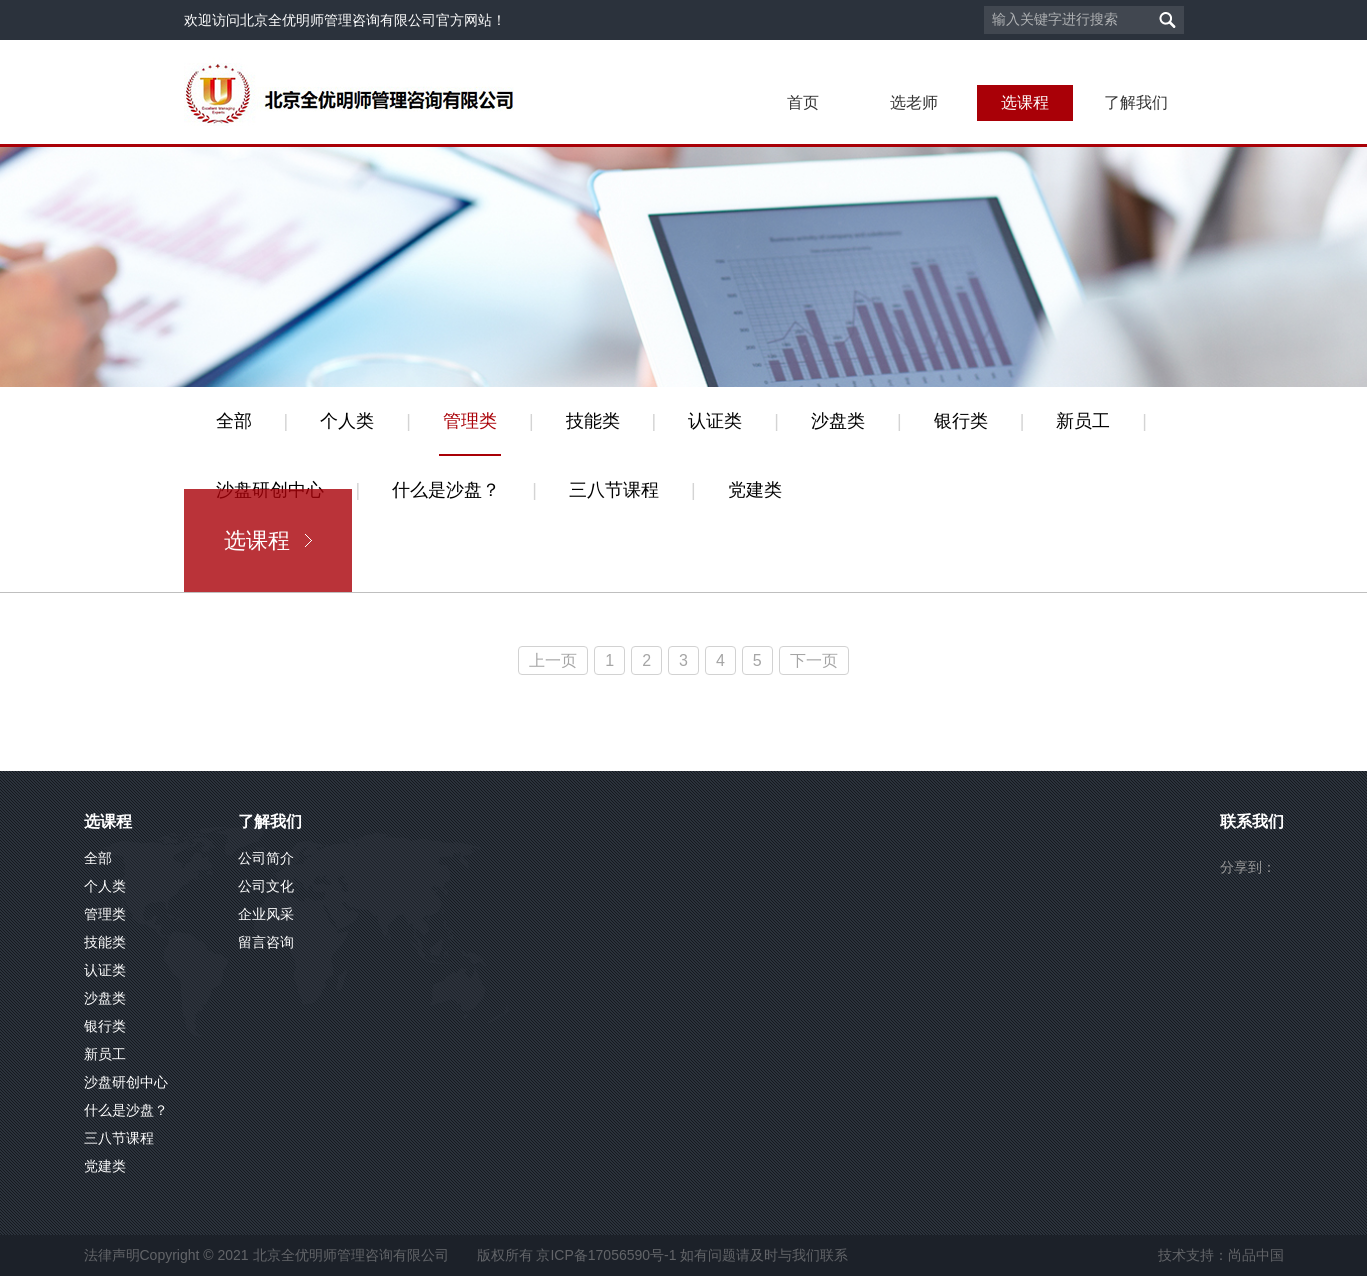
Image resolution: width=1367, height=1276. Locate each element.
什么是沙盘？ (446, 490)
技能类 (593, 421)
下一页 (814, 660)
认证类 (715, 421)
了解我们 (1136, 102)
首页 (803, 102)
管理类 (470, 421)
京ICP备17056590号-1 (606, 1255)
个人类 (347, 421)
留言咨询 (266, 942)
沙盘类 (838, 421)
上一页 (553, 660)
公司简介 (266, 858)
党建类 (755, 490)
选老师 (914, 102)
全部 (234, 421)
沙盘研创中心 (126, 1082)
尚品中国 (1256, 1255)
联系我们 (1252, 821)
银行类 (961, 421)
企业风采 (266, 914)
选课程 (1025, 102)
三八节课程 (614, 490)
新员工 (1083, 421)
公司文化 (266, 886)
